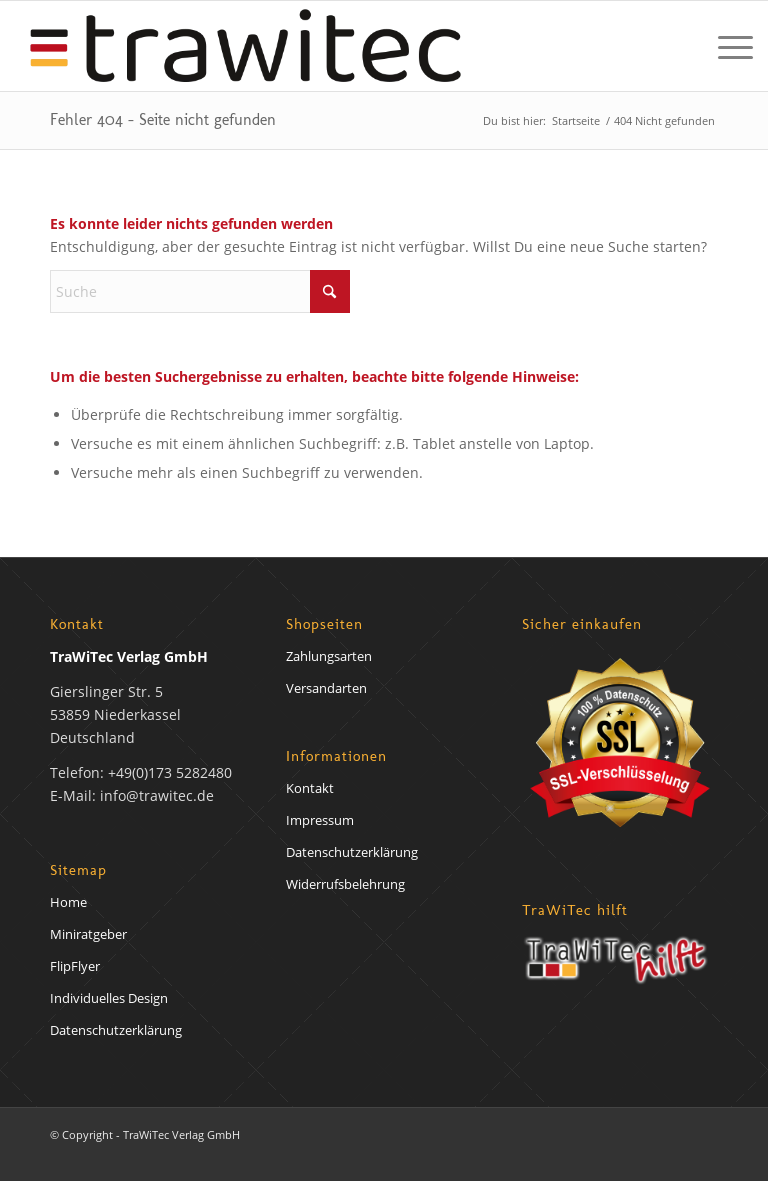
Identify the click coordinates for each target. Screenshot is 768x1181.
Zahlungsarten (329, 656)
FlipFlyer (75, 966)
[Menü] (725, 46)
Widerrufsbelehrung (345, 884)
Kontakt (310, 788)
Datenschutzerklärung (116, 1030)
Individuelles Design (109, 998)
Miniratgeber (88, 934)
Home (68, 902)
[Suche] (200, 291)
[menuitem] (725, 46)
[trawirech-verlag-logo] (245, 46)
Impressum (320, 820)
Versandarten (326, 688)
